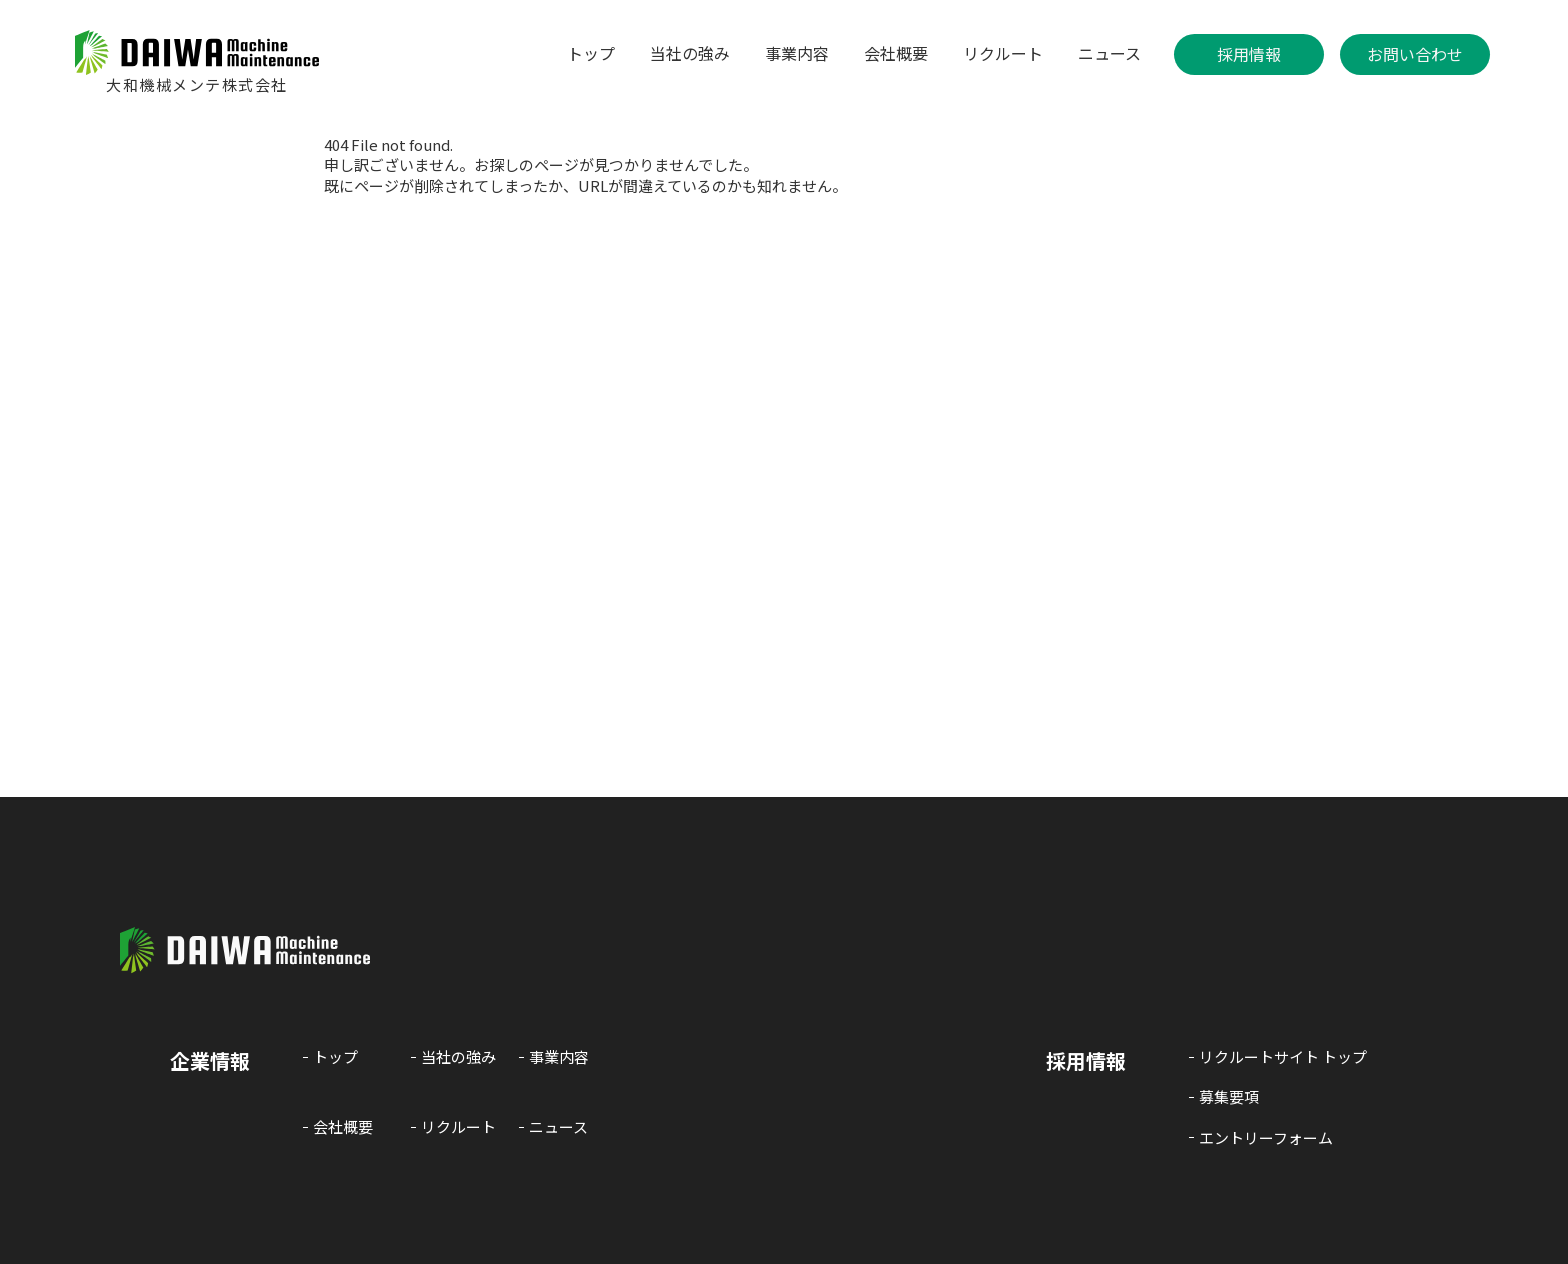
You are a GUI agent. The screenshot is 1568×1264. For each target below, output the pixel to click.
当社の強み (690, 53)
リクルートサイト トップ (1283, 1057)
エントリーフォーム (1266, 1138)
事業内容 (797, 53)
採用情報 (1249, 54)
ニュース (1109, 53)
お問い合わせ (1415, 54)
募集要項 (1229, 1097)
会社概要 (896, 53)
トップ (591, 53)
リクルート (1003, 53)
